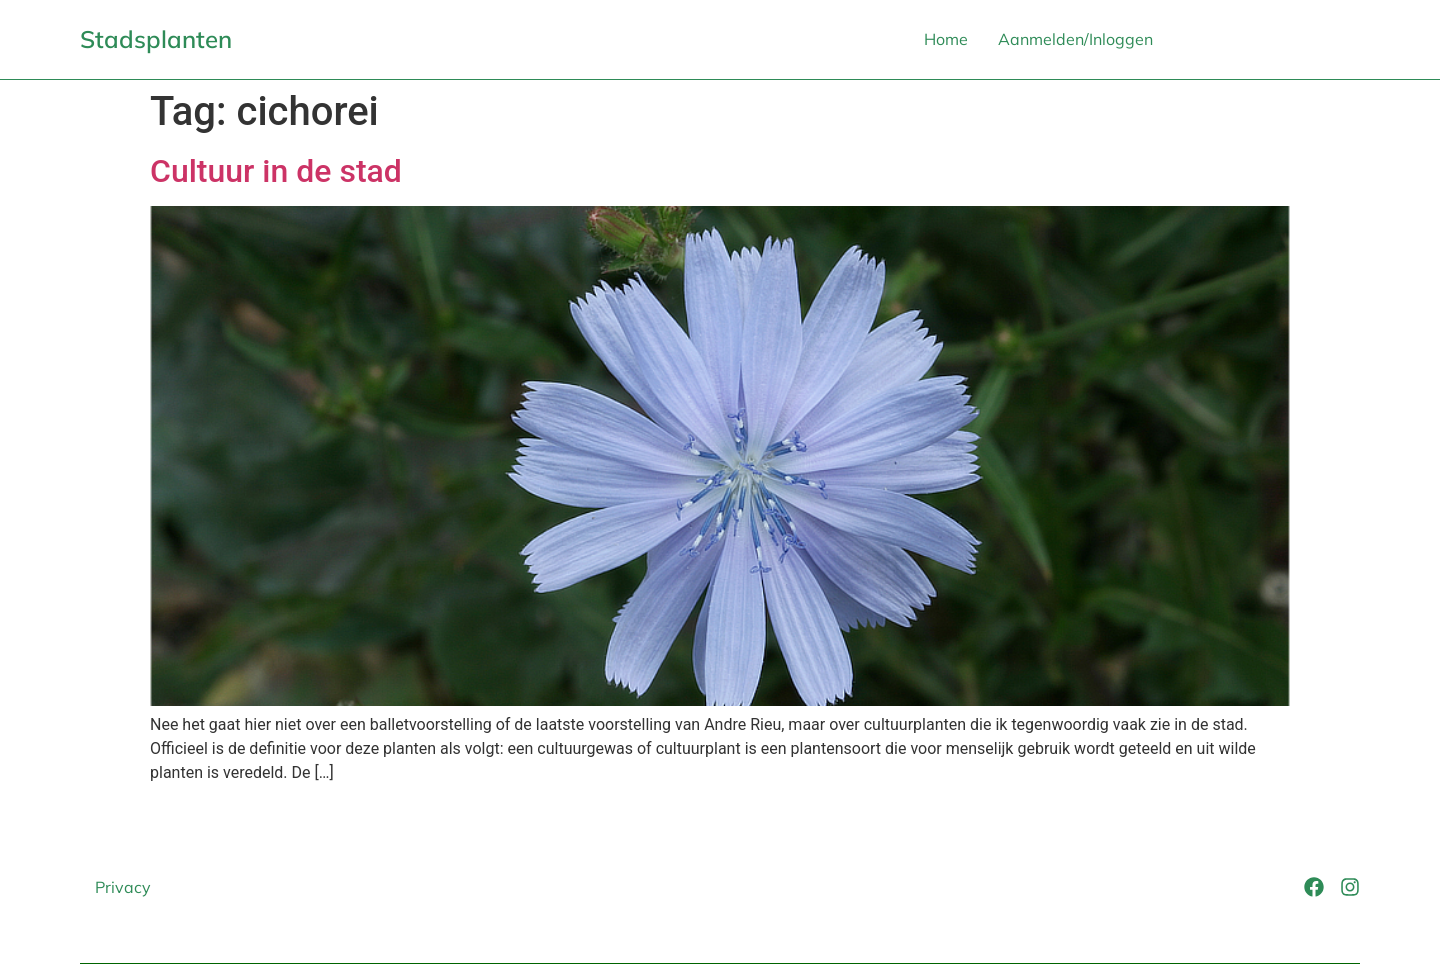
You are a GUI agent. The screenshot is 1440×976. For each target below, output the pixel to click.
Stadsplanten (156, 39)
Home (946, 39)
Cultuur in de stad (276, 171)
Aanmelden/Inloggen (1075, 39)
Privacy (123, 887)
